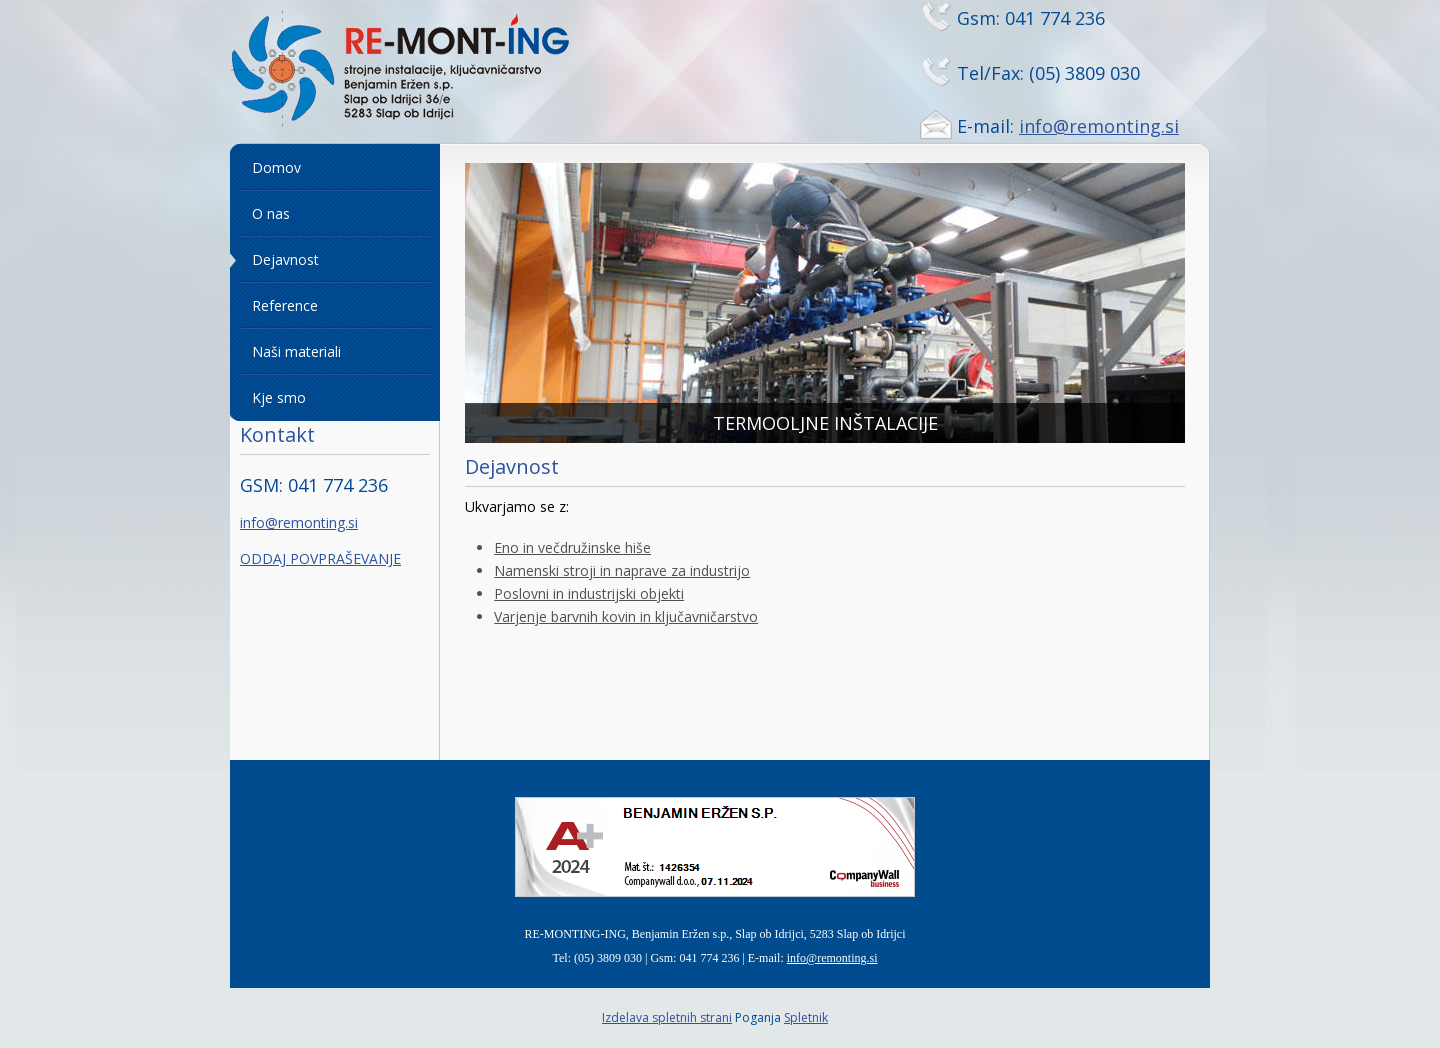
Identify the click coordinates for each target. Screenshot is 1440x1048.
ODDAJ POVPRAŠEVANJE (320, 558)
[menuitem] (335, 168)
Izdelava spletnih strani (667, 1017)
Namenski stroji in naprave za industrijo (622, 570)
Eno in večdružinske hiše (572, 547)
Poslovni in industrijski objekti (589, 593)
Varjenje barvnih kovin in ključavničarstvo (626, 616)
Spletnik (806, 1017)
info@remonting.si (1099, 126)
